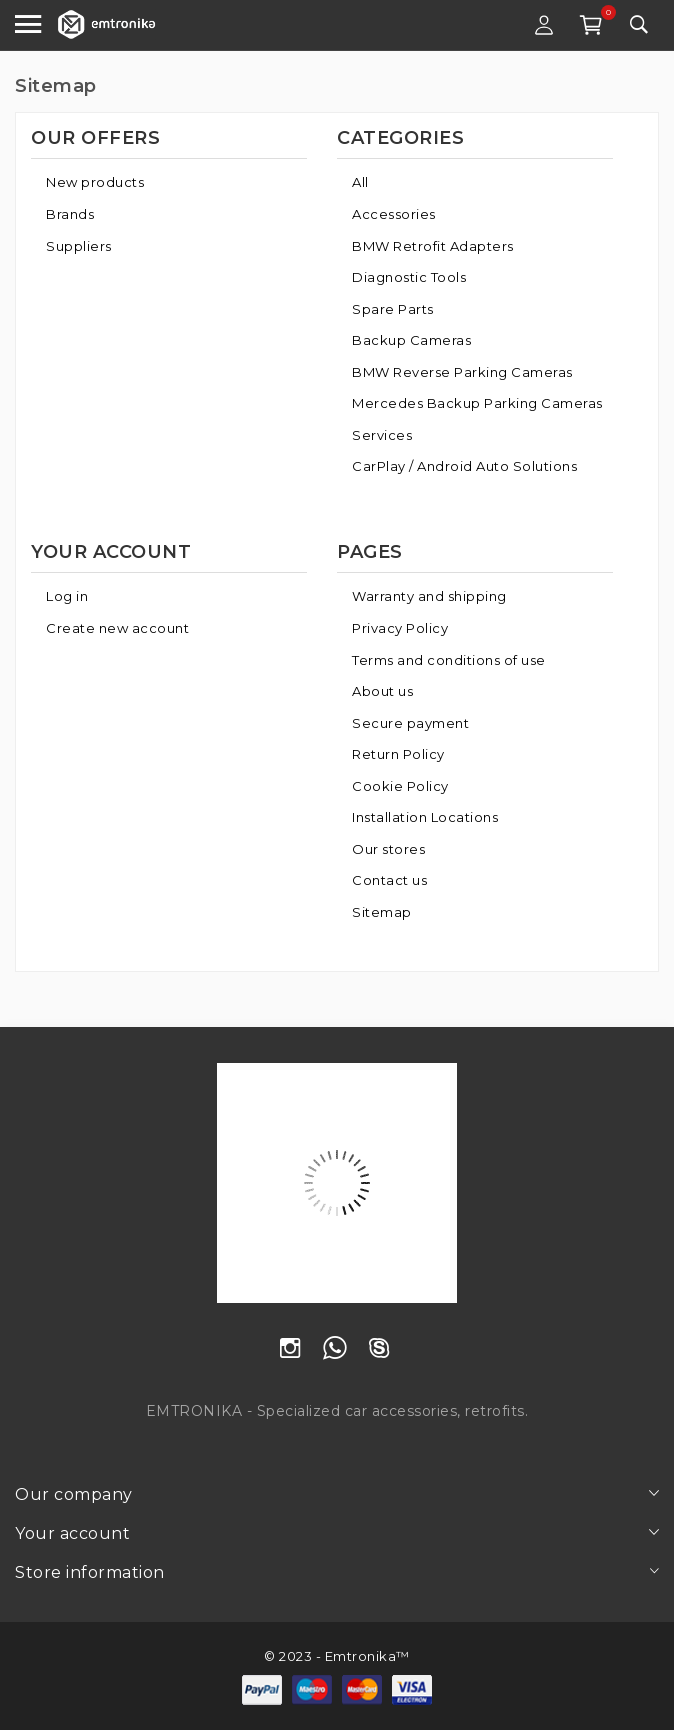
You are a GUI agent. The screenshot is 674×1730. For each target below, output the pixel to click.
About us (382, 691)
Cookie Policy (400, 786)
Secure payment (410, 723)
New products (95, 182)
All (360, 182)
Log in (67, 596)
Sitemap (382, 912)
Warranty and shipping (429, 596)
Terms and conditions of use (449, 660)
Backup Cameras (411, 340)
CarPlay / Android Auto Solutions (464, 466)
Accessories (394, 214)
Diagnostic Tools (409, 277)
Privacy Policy (400, 628)
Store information (90, 1572)
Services (382, 435)
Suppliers (79, 246)
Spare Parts (393, 309)
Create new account (117, 628)
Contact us (389, 880)
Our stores (388, 849)
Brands (70, 214)
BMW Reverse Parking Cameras (462, 372)
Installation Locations (425, 817)
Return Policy (398, 754)
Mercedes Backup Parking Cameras (477, 403)
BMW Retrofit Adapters (433, 246)
